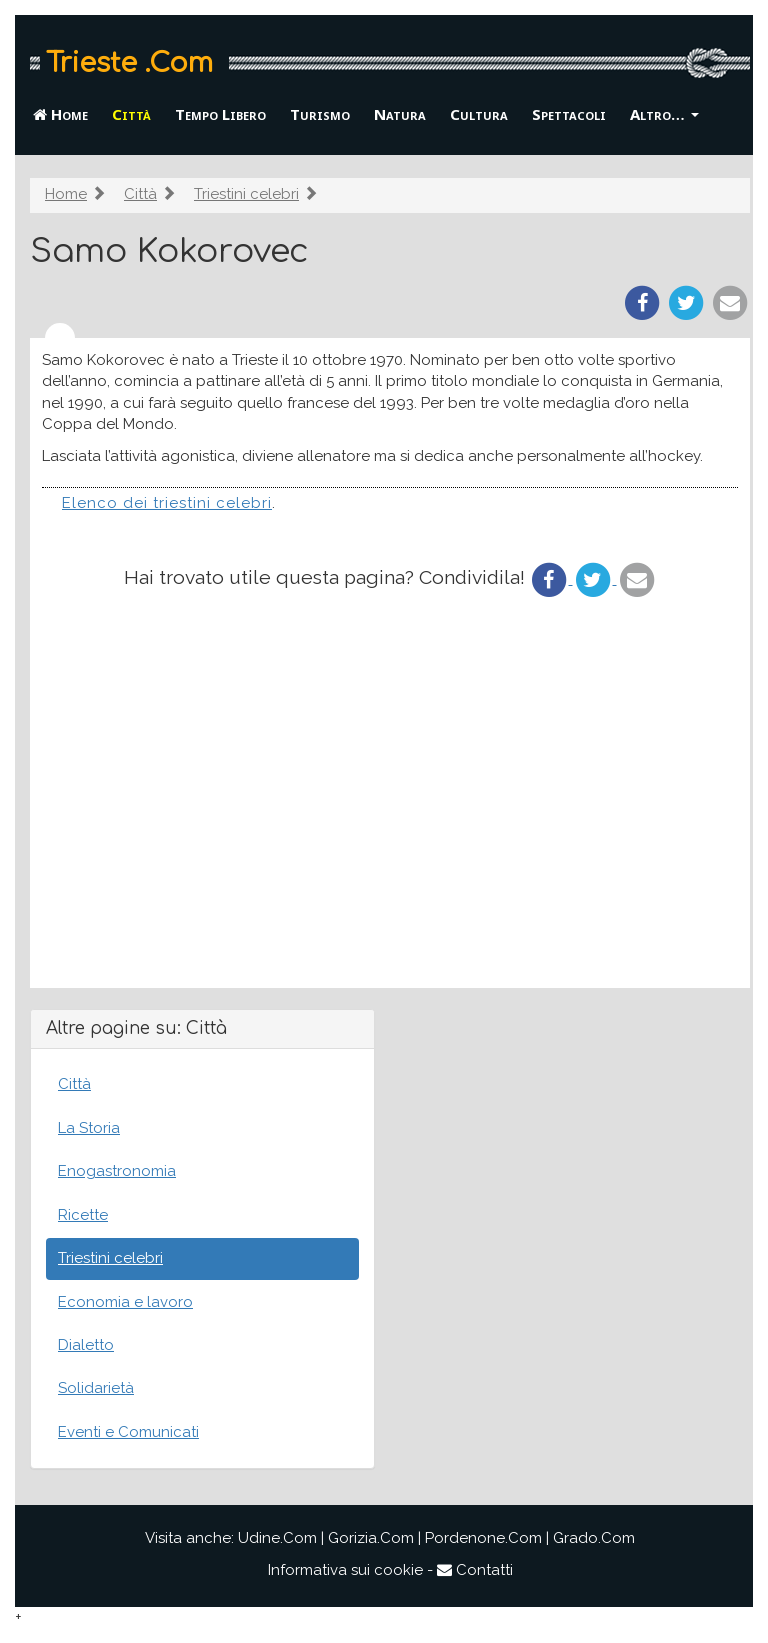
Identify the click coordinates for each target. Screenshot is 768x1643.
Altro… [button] (664, 114)
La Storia (89, 1128)
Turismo (320, 114)
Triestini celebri (246, 194)
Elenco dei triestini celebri (167, 503)
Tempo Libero (220, 114)
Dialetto (86, 1345)
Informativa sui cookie (345, 1570)
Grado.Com (594, 1538)
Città (131, 114)
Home (60, 114)
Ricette (83, 1215)
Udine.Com (277, 1538)
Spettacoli (569, 114)
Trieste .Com (129, 63)
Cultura (479, 114)
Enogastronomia (117, 1171)
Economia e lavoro (125, 1302)
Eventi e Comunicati (128, 1432)
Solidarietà (96, 1388)
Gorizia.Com (371, 1538)
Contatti (475, 1570)
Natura (400, 114)
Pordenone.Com (483, 1538)
